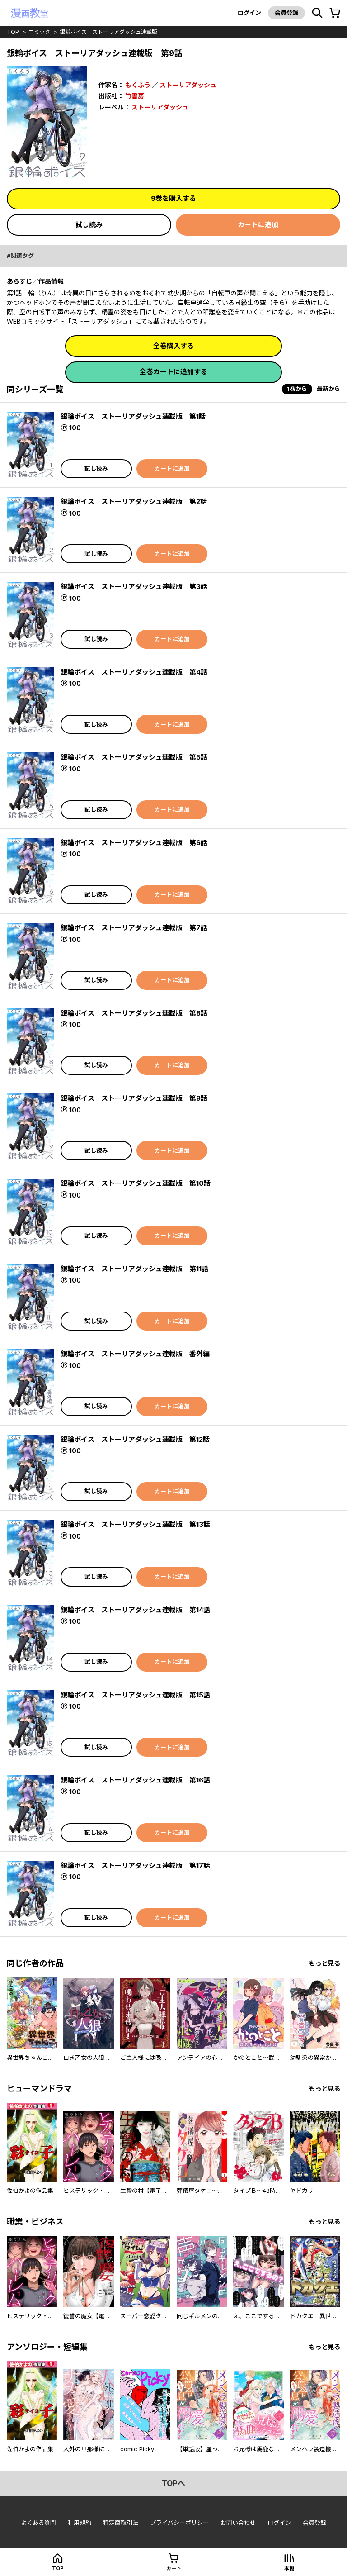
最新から (328, 388)
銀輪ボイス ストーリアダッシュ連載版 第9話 (134, 1098)
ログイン (249, 12)
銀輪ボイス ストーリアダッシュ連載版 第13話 (135, 1524)
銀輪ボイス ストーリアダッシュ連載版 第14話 (135, 1610)
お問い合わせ (238, 2522)
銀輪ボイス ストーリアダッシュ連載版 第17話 (135, 1865)
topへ (173, 2483)
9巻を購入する (173, 198)
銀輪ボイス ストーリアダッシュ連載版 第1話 (133, 416)
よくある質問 (38, 2522)
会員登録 (286, 12)
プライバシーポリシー (179, 2522)
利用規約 (79, 2522)
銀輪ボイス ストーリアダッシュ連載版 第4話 (134, 672)
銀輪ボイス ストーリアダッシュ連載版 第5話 (134, 757)
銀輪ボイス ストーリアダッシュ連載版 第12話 (135, 1439)
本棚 (289, 2568)
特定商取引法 (120, 2522)
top (13, 32)
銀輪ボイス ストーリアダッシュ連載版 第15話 (135, 1695)
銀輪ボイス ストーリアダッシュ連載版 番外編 (135, 1354)
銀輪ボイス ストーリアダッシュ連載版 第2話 (134, 501)
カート (173, 2568)
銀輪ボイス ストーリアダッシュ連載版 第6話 (134, 842)
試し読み (89, 224)
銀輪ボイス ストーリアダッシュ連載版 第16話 (135, 1780)
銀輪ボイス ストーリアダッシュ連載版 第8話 (134, 1013)
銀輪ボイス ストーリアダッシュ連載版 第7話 (134, 927)
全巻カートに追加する (173, 371)
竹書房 (134, 96)
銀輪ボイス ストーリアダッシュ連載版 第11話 (134, 1268)
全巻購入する (173, 346)
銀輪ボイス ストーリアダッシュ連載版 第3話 (134, 586)
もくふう (137, 85)
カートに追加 (258, 224)
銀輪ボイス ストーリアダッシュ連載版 (108, 32)
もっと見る (324, 1963)
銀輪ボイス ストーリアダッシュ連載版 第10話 (136, 1183)
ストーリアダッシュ (187, 85)
